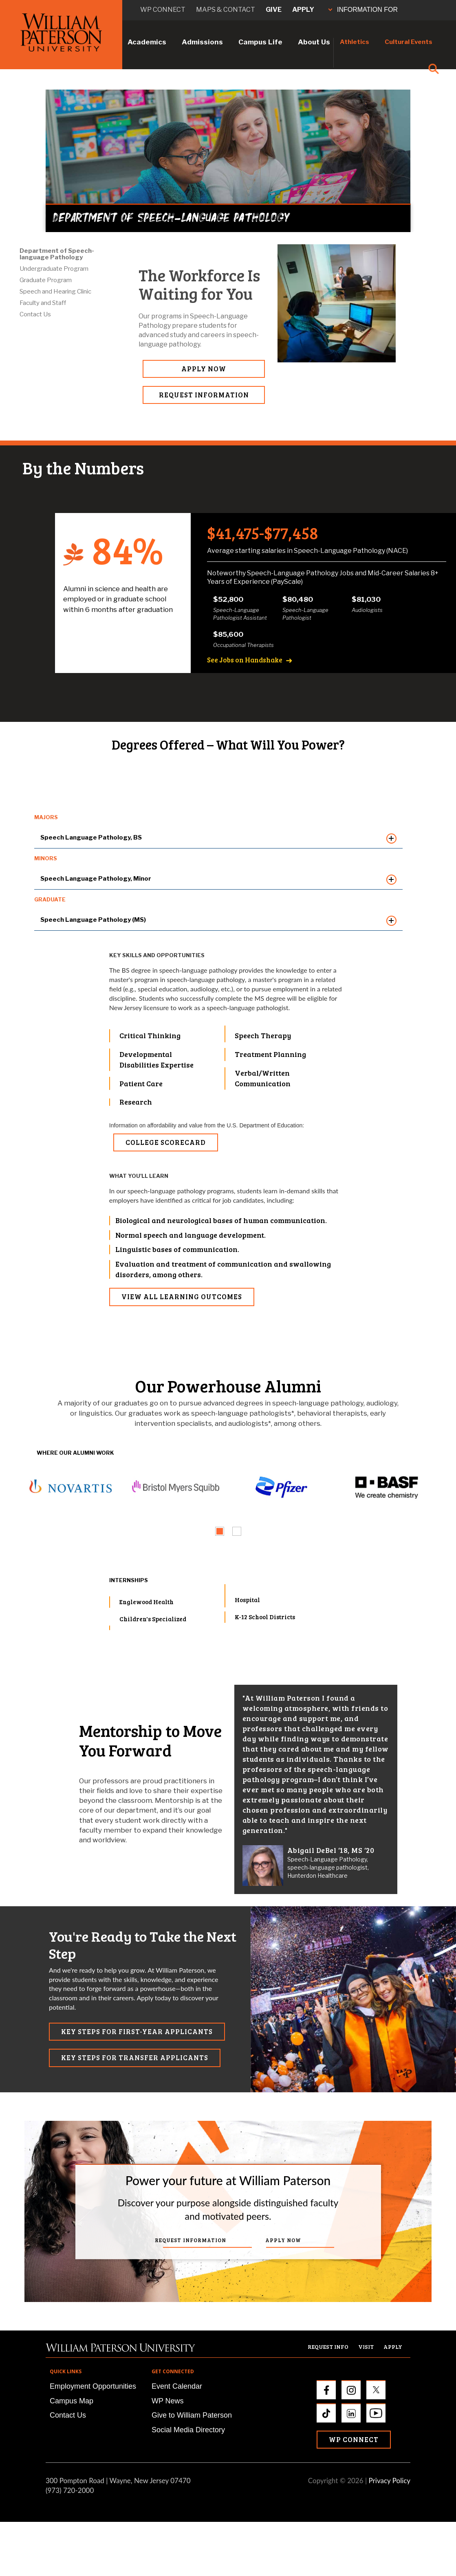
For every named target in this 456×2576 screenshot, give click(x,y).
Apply (303, 9)
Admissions (202, 42)
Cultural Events (408, 42)
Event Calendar (177, 2386)
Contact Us (35, 314)
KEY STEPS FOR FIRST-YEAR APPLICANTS (137, 2031)
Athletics (354, 42)
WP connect (162, 9)
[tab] (219, 1531)
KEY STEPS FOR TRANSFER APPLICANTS (134, 2057)
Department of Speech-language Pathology (57, 254)
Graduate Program (46, 280)
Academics (147, 42)
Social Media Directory (188, 2430)
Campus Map (71, 2401)
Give (274, 9)
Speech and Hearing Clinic (55, 291)
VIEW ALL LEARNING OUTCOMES (181, 1296)
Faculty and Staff (43, 303)
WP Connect (354, 2439)
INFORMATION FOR (363, 9)
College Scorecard (166, 1142)
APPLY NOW (203, 368)
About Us (314, 42)
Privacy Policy (390, 2480)
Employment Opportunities (93, 2386)
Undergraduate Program (54, 268)
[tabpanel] (69, 1487)
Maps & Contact (225, 9)
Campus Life (260, 42)
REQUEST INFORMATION (204, 394)
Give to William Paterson (192, 2415)
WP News (168, 2401)
